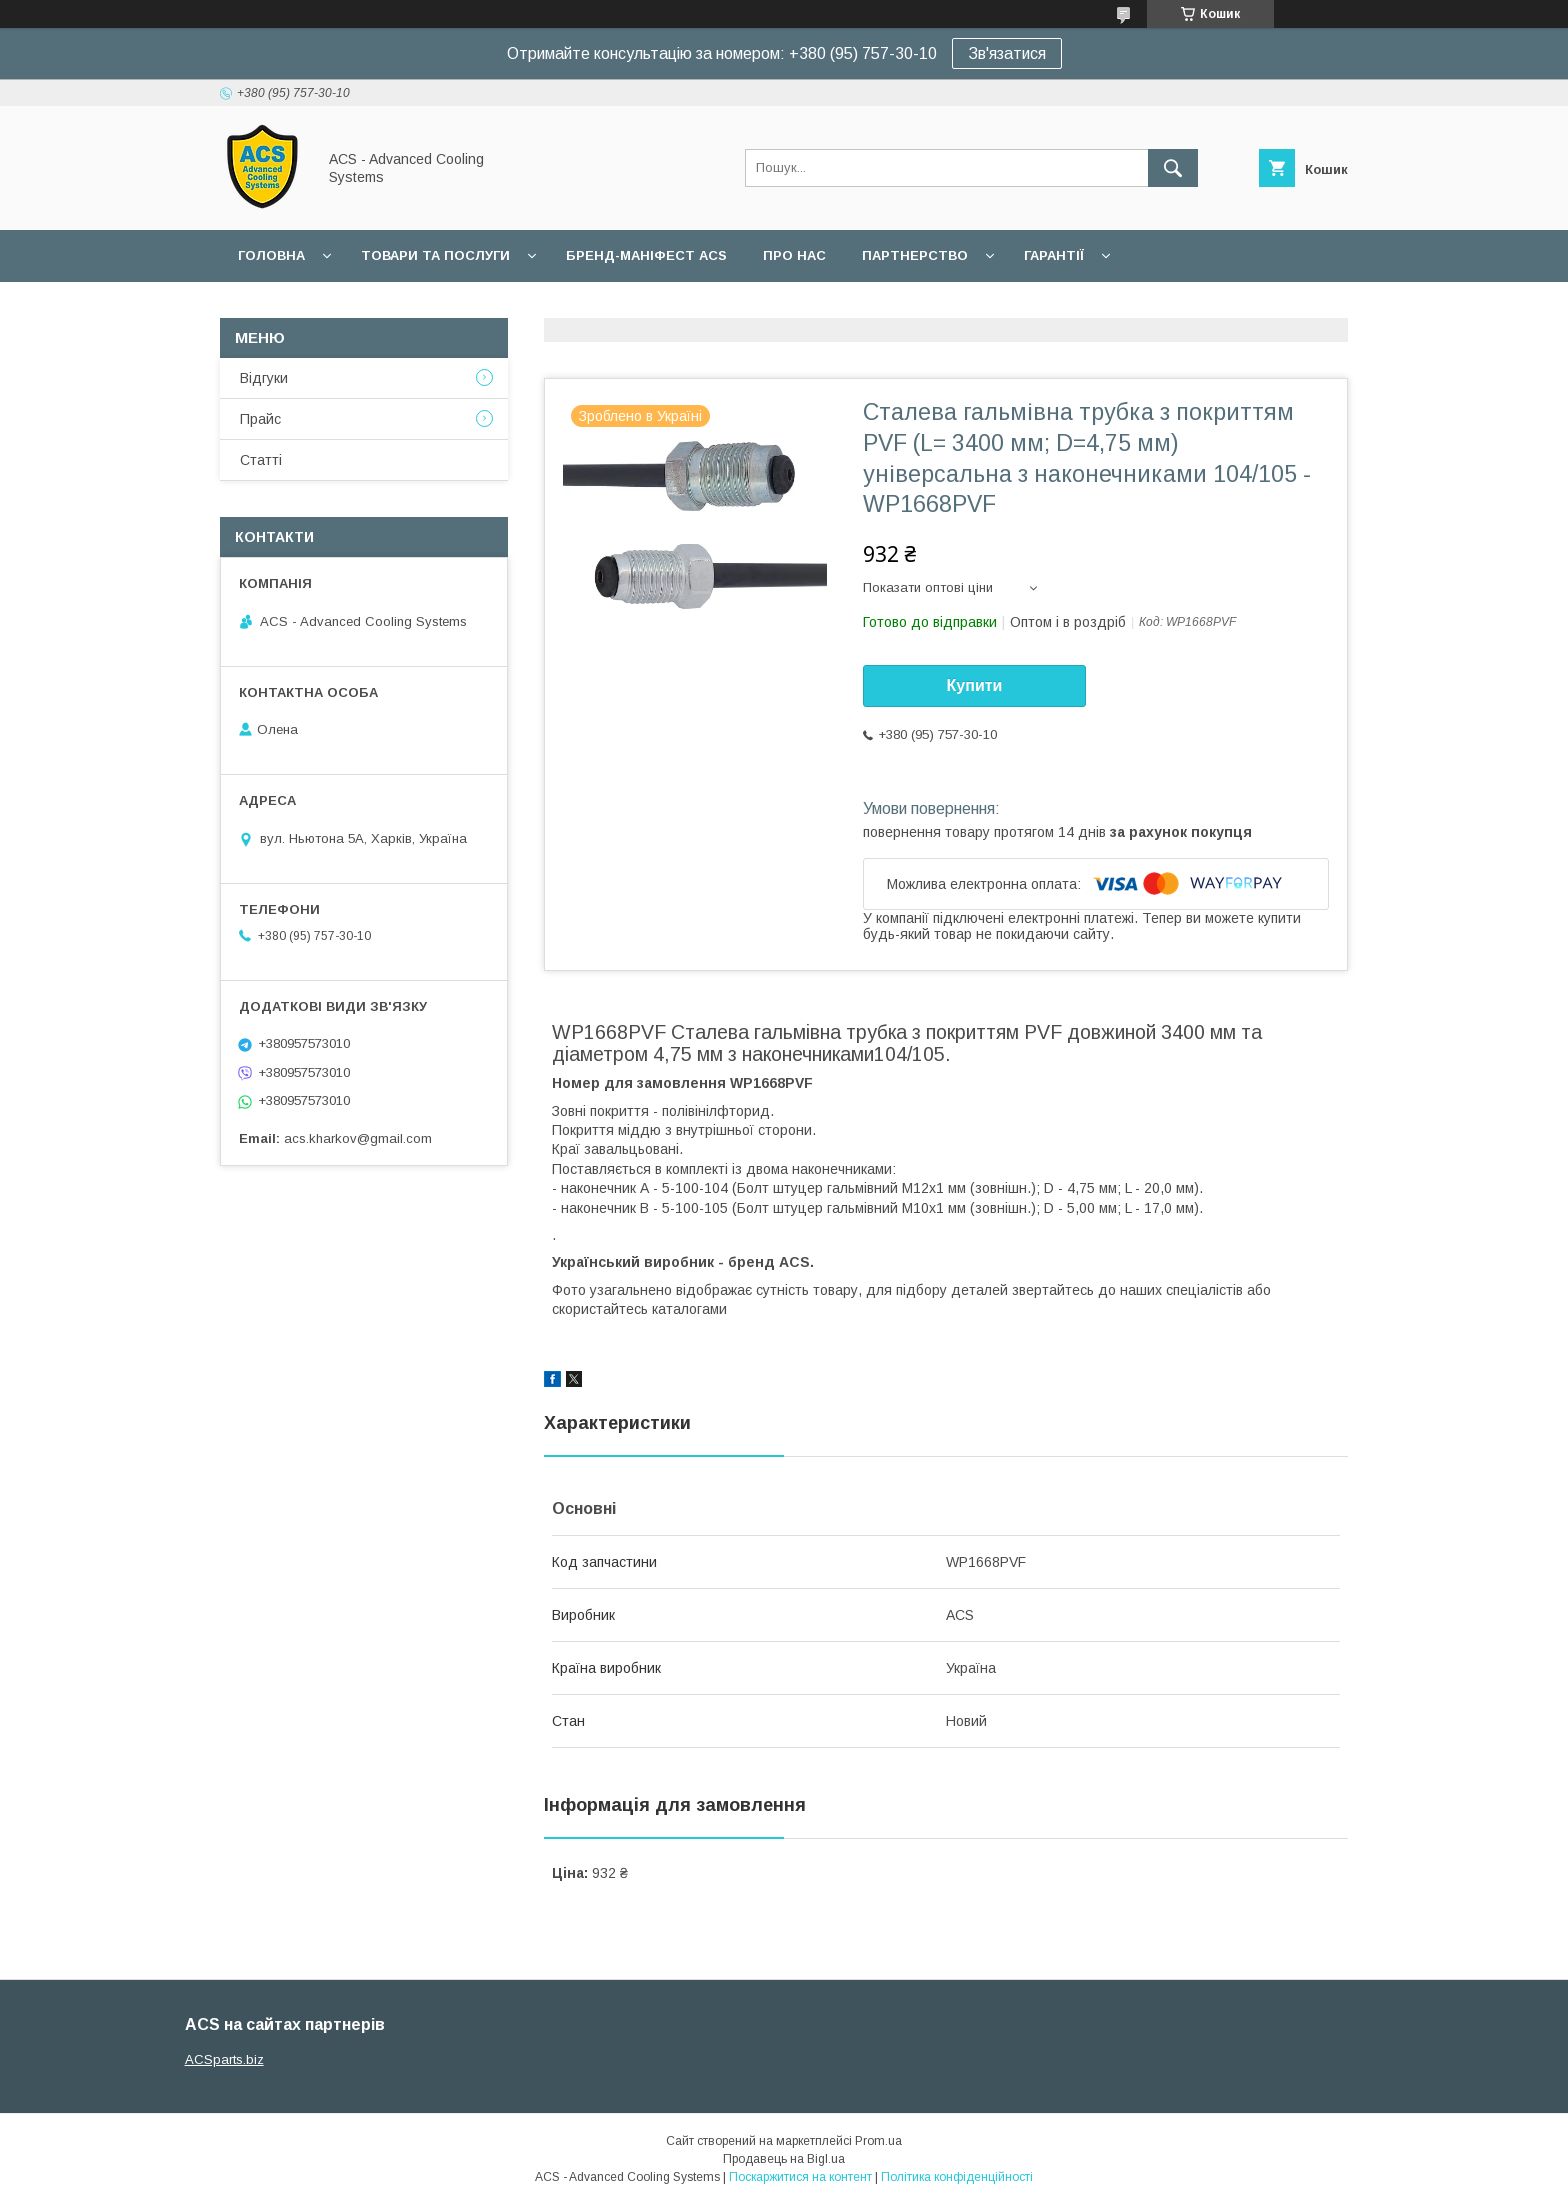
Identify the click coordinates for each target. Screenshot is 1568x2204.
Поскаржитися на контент (800, 2177)
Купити (975, 685)
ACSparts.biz (224, 2059)
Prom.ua (878, 2141)
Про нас (794, 255)
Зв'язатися (1007, 53)
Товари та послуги (435, 255)
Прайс (260, 419)
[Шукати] (1173, 168)
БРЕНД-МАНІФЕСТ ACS (646, 255)
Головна (271, 255)
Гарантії (1054, 255)
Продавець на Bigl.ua (784, 2159)
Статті (261, 460)
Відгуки (264, 378)
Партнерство (915, 255)
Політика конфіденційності (957, 2177)
